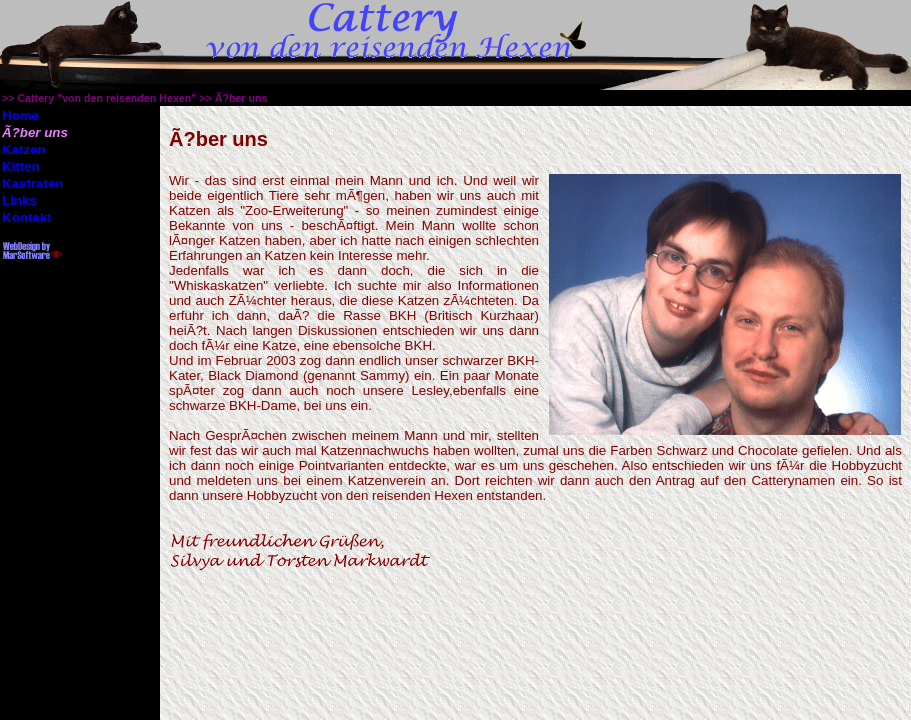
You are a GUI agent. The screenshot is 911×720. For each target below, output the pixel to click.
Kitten (21, 166)
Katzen (24, 149)
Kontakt (27, 217)
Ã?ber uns (241, 98)
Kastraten (32, 183)
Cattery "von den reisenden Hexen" (106, 98)
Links (19, 200)
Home (20, 115)
